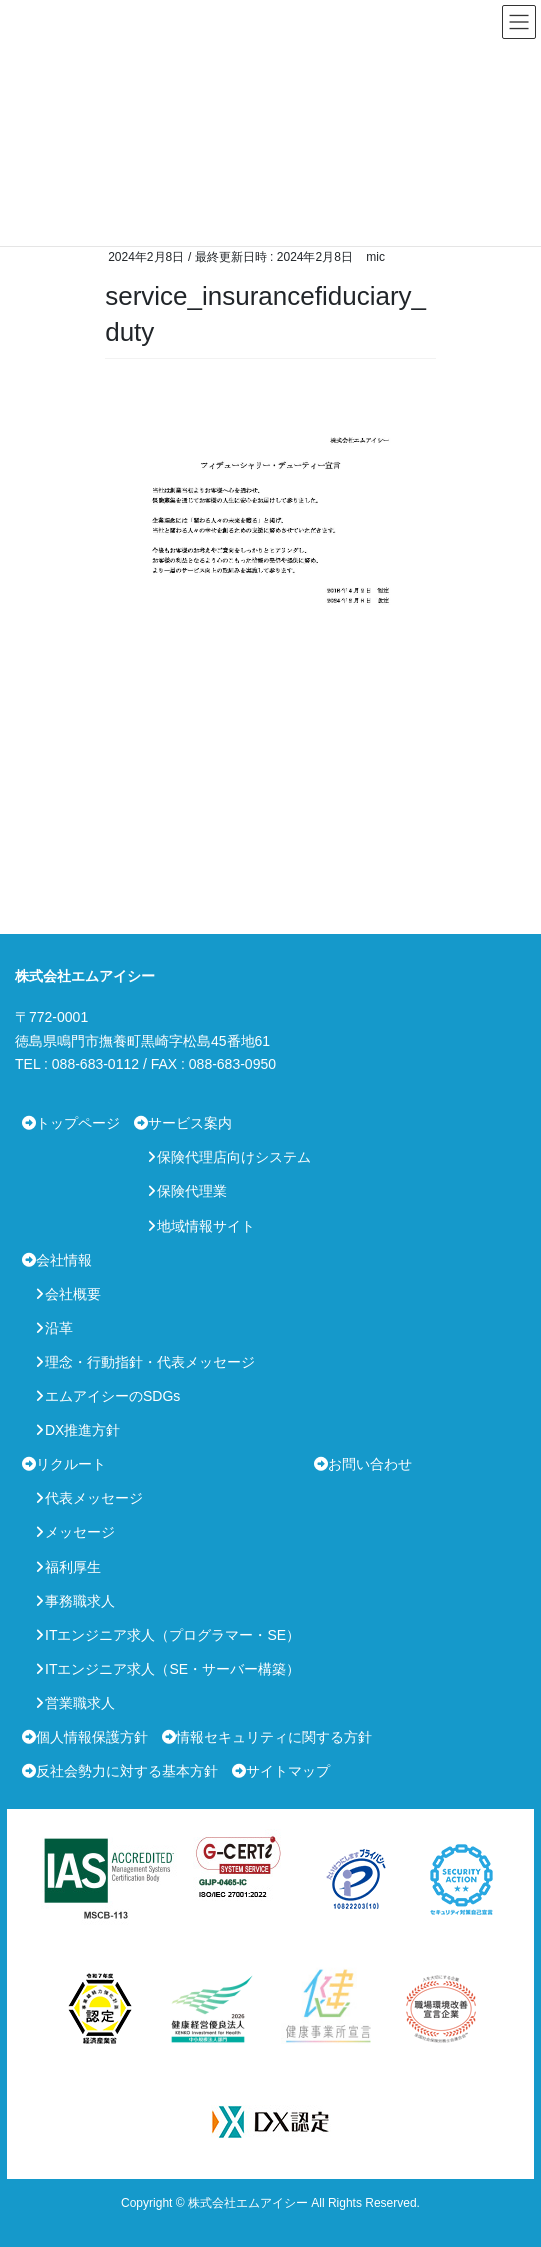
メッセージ (80, 1532)
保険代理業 (192, 1191)
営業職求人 (80, 1703)
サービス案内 (190, 1123)
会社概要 (73, 1294)
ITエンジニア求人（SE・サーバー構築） (172, 1669)
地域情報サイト (206, 1226)
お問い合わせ (370, 1464)
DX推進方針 (82, 1430)
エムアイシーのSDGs (112, 1396)
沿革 (59, 1328)
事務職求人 (80, 1601)
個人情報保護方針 (92, 1737)
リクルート (71, 1464)
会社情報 (64, 1260)
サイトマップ (288, 1771)
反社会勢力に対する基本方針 (127, 1771)
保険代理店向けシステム (234, 1157)
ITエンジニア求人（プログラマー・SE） (172, 1635)
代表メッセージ (94, 1498)
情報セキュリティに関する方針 (274, 1737)
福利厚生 (73, 1567)
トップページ (78, 1123)
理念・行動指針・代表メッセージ (150, 1362)
